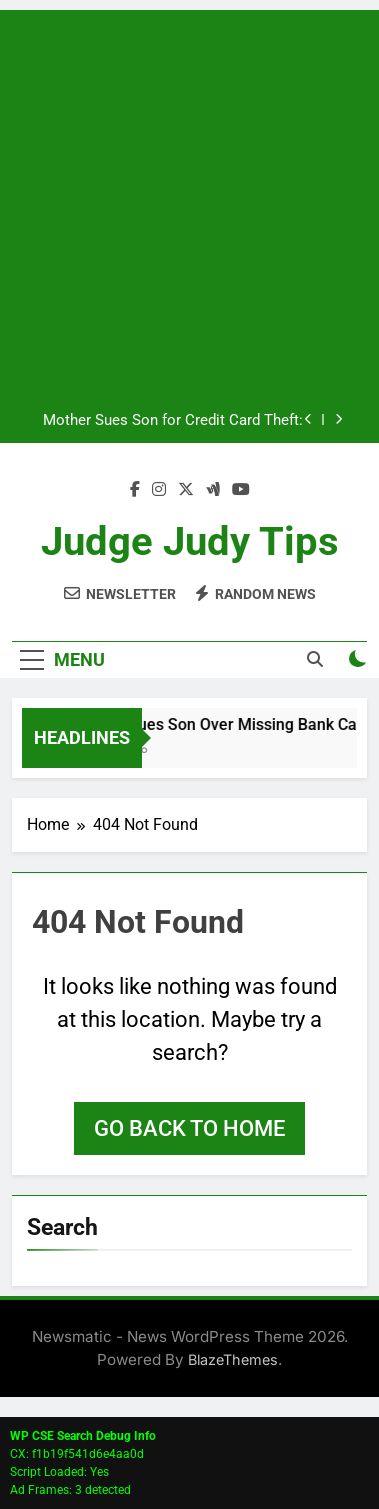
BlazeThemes (233, 1359)
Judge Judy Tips (190, 541)
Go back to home (189, 1128)
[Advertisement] (189, 199)
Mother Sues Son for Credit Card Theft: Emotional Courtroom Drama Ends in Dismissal (173, 421)
